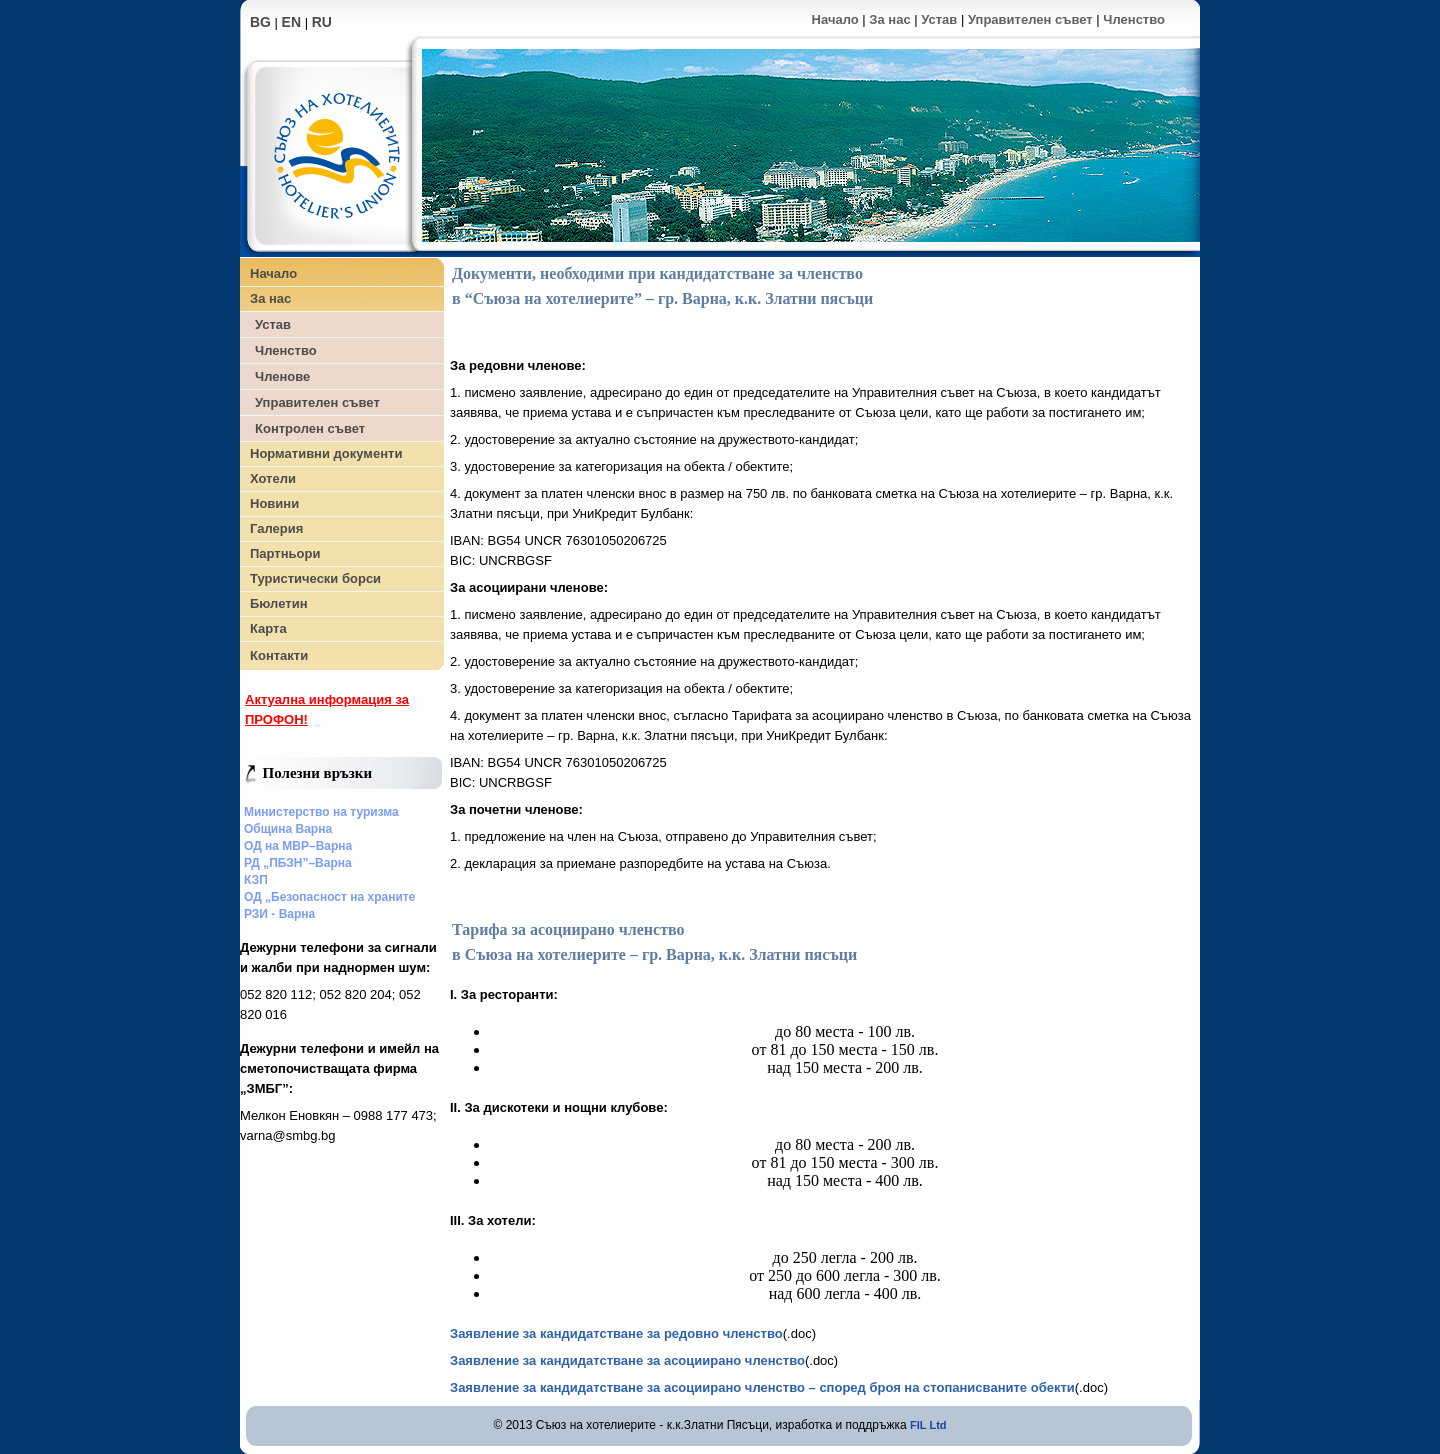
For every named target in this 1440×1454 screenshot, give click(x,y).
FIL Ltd (928, 1425)
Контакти (279, 655)
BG (260, 22)
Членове (282, 376)
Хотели (273, 478)
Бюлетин (278, 603)
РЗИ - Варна (279, 914)
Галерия (276, 528)
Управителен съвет (1030, 19)
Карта (268, 628)
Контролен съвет (310, 428)
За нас (889, 19)
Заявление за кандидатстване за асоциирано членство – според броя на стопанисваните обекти (762, 1387)
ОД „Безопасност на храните (329, 897)
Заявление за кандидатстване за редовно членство (616, 1333)
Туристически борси (315, 578)
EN (291, 22)
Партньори (285, 553)
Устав (939, 19)
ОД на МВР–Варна (298, 846)
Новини (274, 503)
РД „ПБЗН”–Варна (298, 863)
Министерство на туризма (321, 812)
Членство (1134, 19)
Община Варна (288, 829)
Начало (835, 19)
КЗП (256, 880)
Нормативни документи (326, 453)
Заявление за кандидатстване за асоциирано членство (627, 1360)
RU (322, 22)
